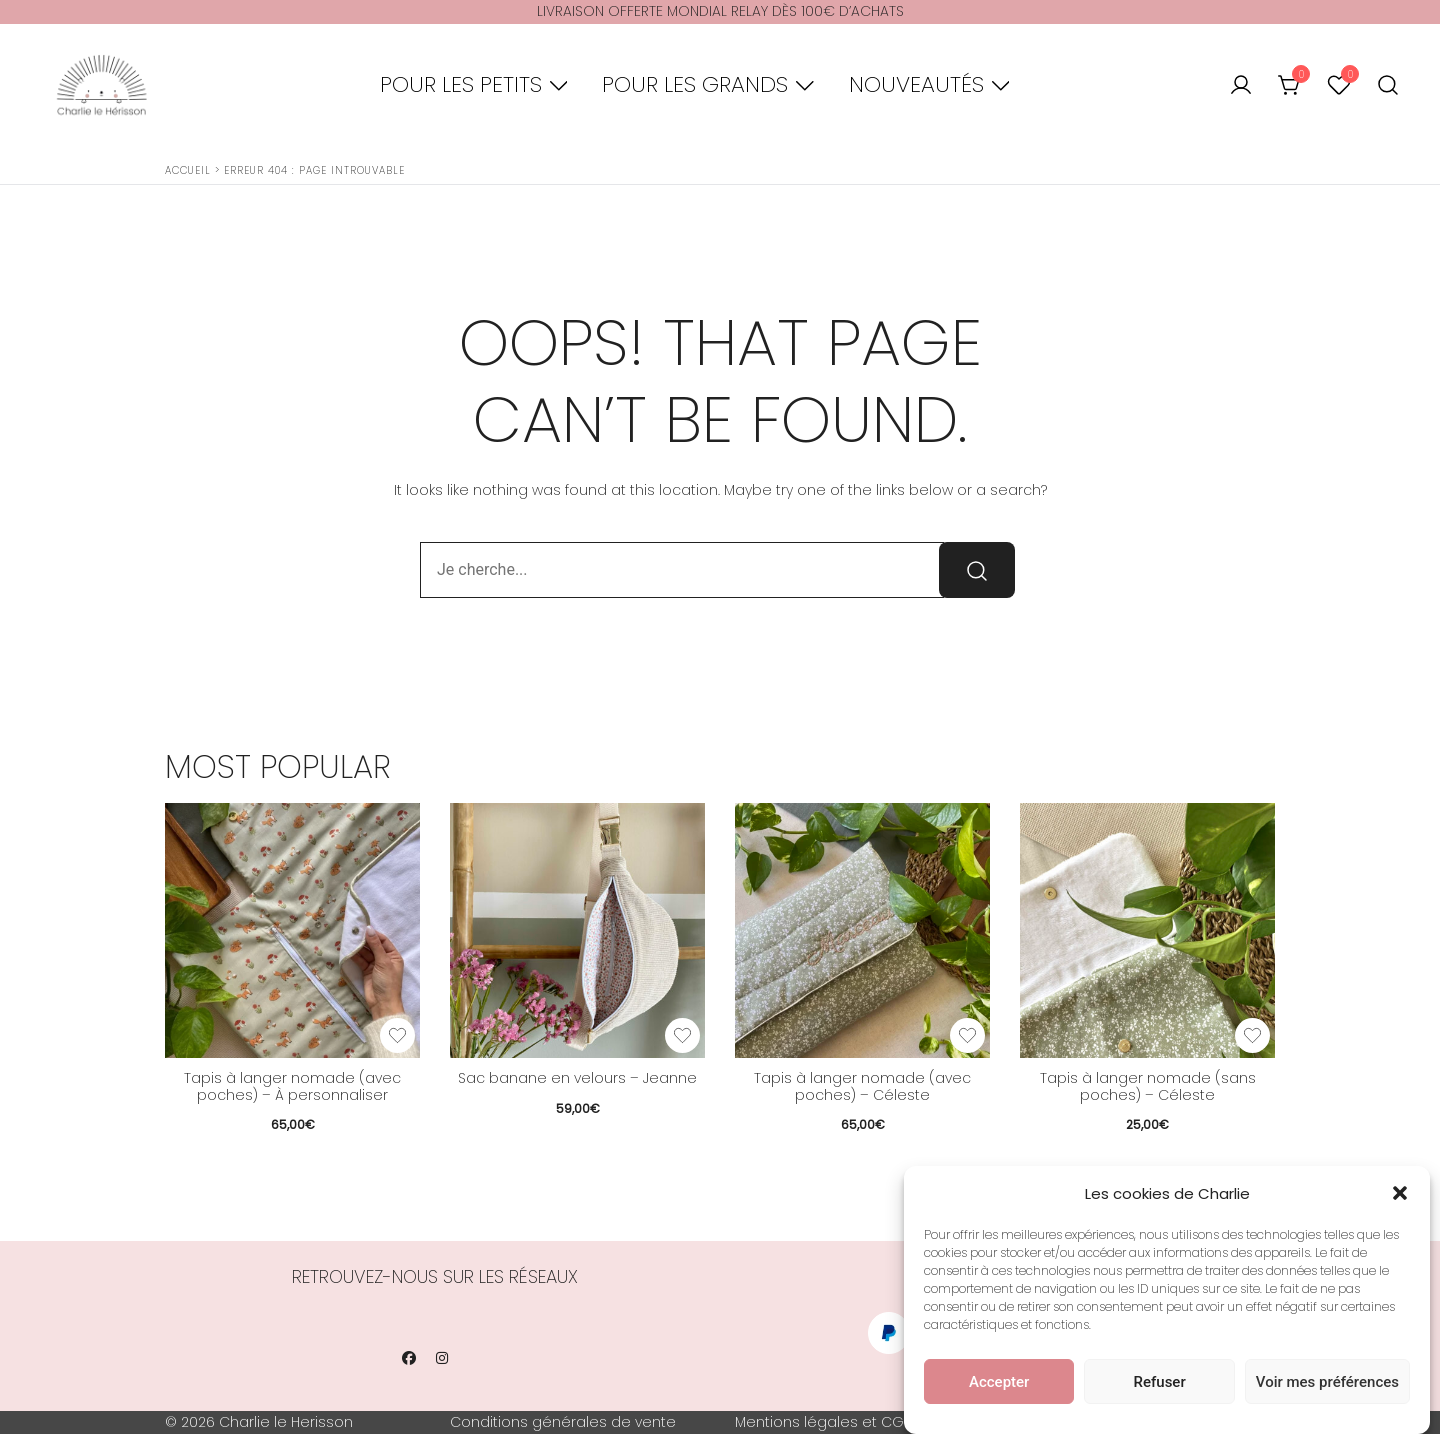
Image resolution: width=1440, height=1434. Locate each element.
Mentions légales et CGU (824, 1422)
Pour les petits (461, 84)
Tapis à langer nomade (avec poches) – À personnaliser (292, 1086)
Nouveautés (916, 84)
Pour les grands (695, 84)
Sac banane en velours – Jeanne (577, 1078)
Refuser (1160, 1384)
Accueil (188, 170)
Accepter (999, 1384)
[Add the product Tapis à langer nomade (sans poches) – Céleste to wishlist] (1252, 1035)
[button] (1400, 1196)
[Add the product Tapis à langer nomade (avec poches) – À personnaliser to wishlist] (397, 1035)
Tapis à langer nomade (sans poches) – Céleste (1148, 1086)
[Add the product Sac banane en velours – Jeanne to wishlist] (682, 1035)
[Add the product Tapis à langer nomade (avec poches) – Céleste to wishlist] (967, 1035)
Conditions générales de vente (563, 1422)
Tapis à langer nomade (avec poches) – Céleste (862, 1086)
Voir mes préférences (1327, 1384)
